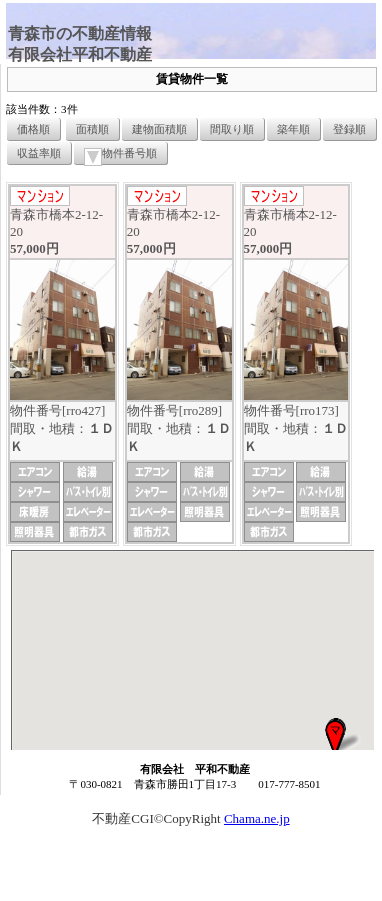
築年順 (293, 129)
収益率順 (39, 153)
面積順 (92, 129)
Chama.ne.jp (257, 818)
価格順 (33, 129)
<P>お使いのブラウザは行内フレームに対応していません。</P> (192, 650)
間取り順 (232, 129)
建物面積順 (159, 129)
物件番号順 (120, 156)
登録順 (349, 129)
